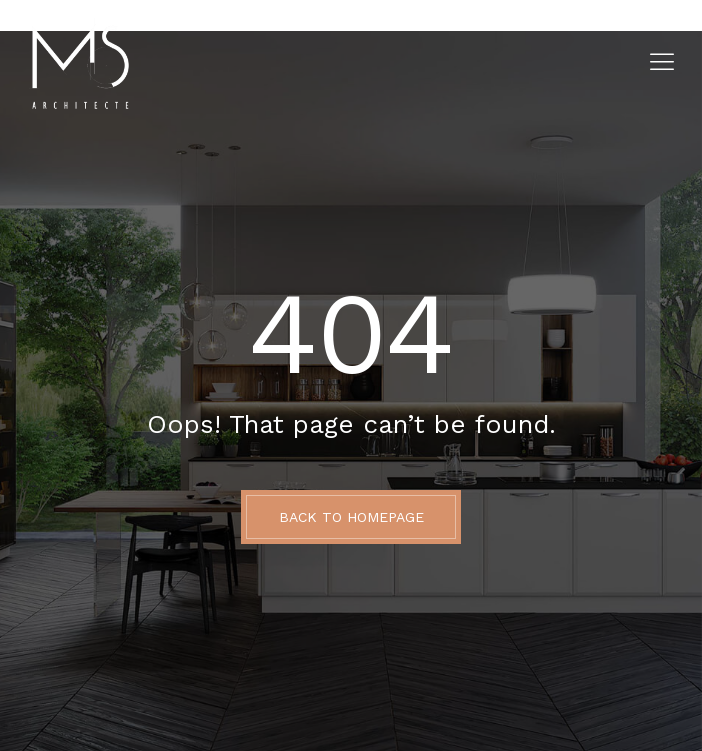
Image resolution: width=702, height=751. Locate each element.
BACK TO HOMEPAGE (351, 517)
